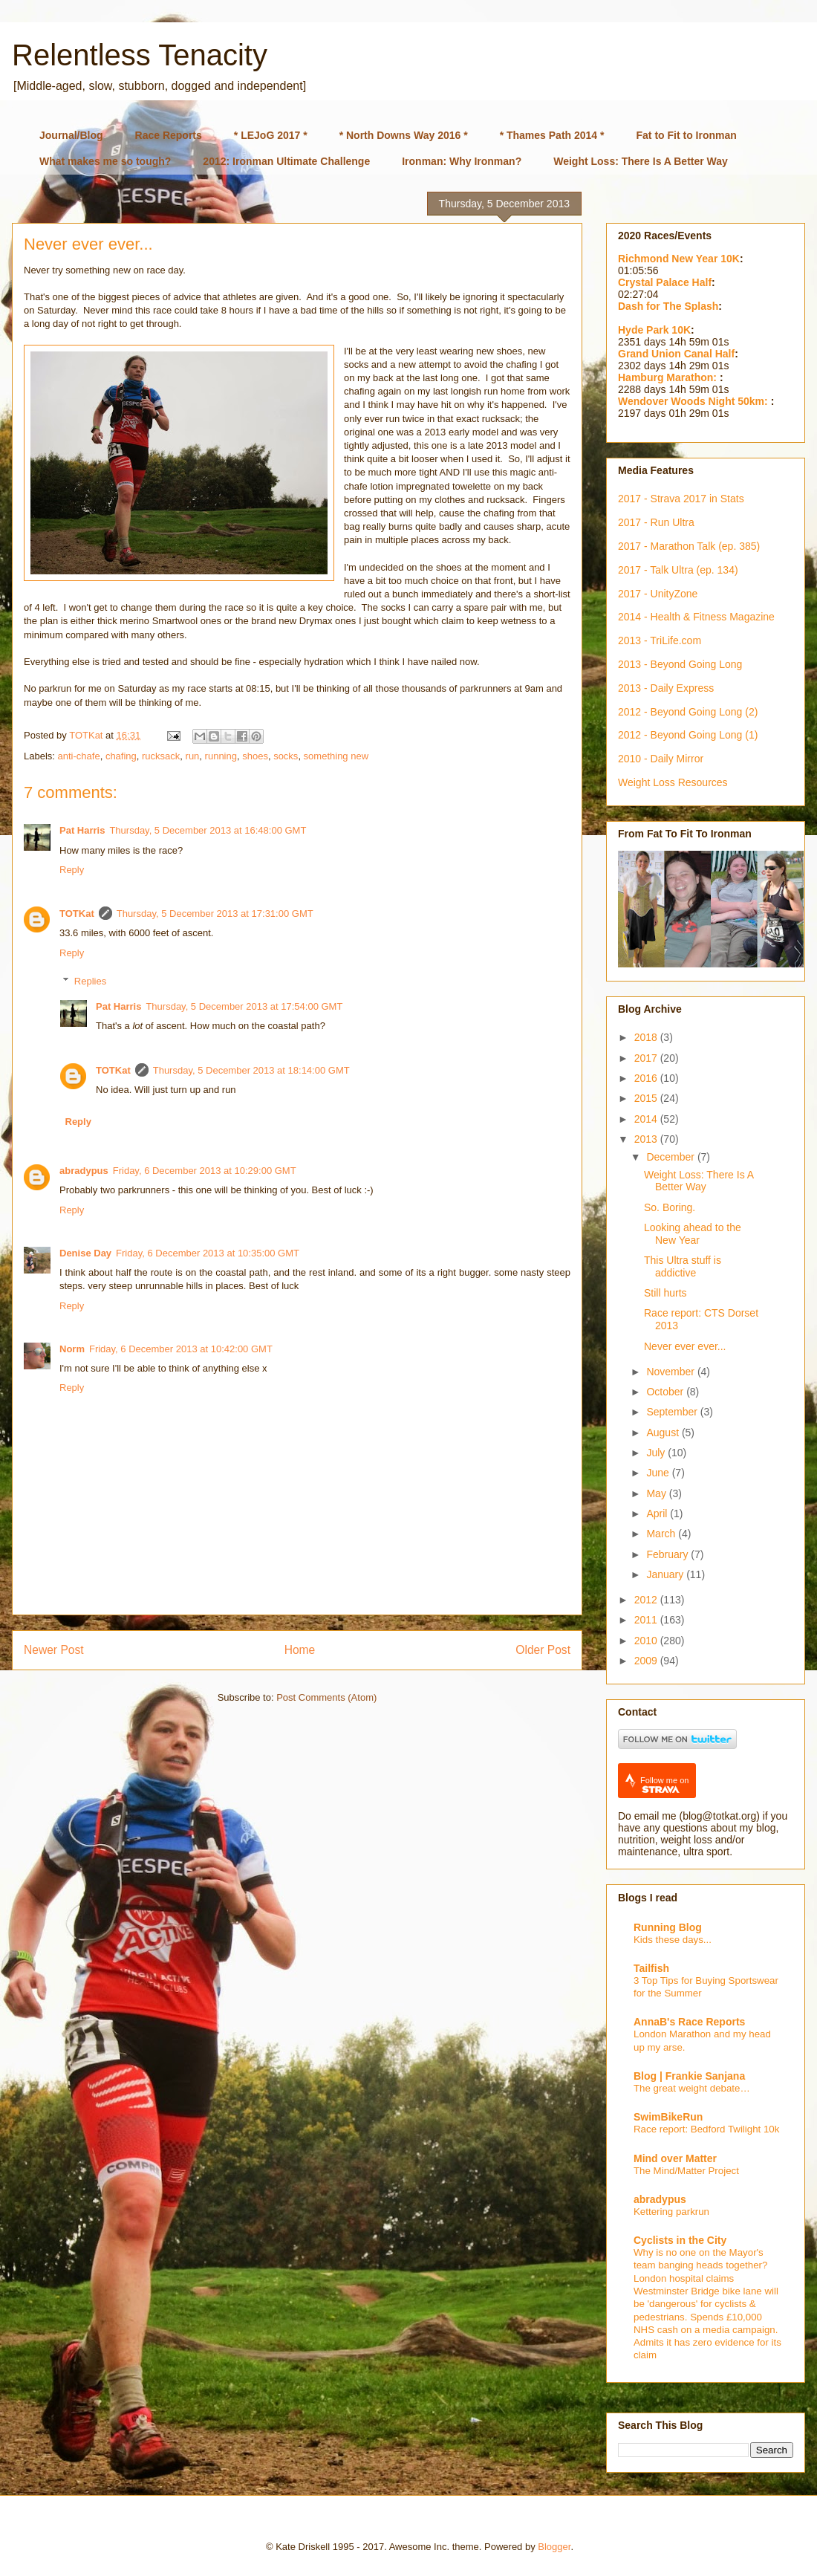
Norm (72, 1348)
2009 (647, 1661)
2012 (647, 1600)
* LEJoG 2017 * (270, 135)
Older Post (542, 1650)
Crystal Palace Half (665, 282)
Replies (90, 981)
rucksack (161, 756)
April (658, 1513)
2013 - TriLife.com (659, 640)
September (673, 1412)
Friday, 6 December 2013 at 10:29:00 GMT (204, 1170)
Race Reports (168, 135)
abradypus (83, 1170)
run (193, 756)
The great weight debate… (692, 2088)
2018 (647, 1037)
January (666, 1574)
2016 (647, 1078)
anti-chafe (79, 756)
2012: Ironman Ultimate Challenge (286, 161)
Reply (71, 869)
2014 (647, 1119)
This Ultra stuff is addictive (682, 1266)
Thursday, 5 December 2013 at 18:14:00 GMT (251, 1070)
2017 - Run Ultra (656, 522)
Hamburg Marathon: (669, 377)
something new (336, 756)
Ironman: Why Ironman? (461, 161)
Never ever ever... (685, 1346)
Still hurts (665, 1293)
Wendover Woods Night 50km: (694, 401)
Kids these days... (673, 1939)
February (668, 1554)
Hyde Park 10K (654, 330)
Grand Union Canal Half (676, 354)
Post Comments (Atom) (326, 1697)
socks (285, 756)
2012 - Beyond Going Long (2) (688, 712)
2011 (647, 1620)
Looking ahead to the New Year (692, 1234)
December (671, 1157)
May (657, 1493)
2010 (647, 1641)
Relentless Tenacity (139, 55)
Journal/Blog (71, 135)
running (221, 756)
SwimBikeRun (668, 2117)
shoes (255, 756)
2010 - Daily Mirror (660, 759)
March (662, 1534)
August (663, 1432)
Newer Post (54, 1650)
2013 (647, 1139)
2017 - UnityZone (657, 594)
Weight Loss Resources (673, 782)
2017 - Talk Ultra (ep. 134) (678, 570)
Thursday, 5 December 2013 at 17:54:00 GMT (244, 1006)
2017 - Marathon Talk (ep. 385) (689, 546)
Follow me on (664, 1785)
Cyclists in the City (680, 2240)
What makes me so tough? (105, 161)
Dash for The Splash (668, 306)
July (657, 1453)
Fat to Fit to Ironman (687, 135)
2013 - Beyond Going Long (680, 664)
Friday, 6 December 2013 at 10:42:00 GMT (181, 1348)
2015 (647, 1098)
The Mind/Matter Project (686, 2170)
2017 (647, 1058)
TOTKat (76, 913)
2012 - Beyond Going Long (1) (688, 735)
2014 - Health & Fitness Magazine (696, 617)
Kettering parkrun (671, 2211)
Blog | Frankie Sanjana (689, 2076)
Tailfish (651, 1968)
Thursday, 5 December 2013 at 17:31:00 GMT (215, 913)
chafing (121, 756)
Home (300, 1650)
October (666, 1392)
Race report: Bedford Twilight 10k (706, 2129)
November (671, 1372)
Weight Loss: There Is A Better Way (640, 161)
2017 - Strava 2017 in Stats (681, 499)
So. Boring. (669, 1207)
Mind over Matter (675, 2158)
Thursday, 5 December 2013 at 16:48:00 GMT (207, 830)
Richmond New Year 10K (679, 259)
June (658, 1473)
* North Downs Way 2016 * (403, 135)
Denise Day (85, 1253)
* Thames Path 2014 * (552, 135)
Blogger (554, 2546)
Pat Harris (82, 830)
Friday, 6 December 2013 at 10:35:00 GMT (207, 1253)
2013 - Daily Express (666, 688)
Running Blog (668, 1927)
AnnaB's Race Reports (689, 2022)
